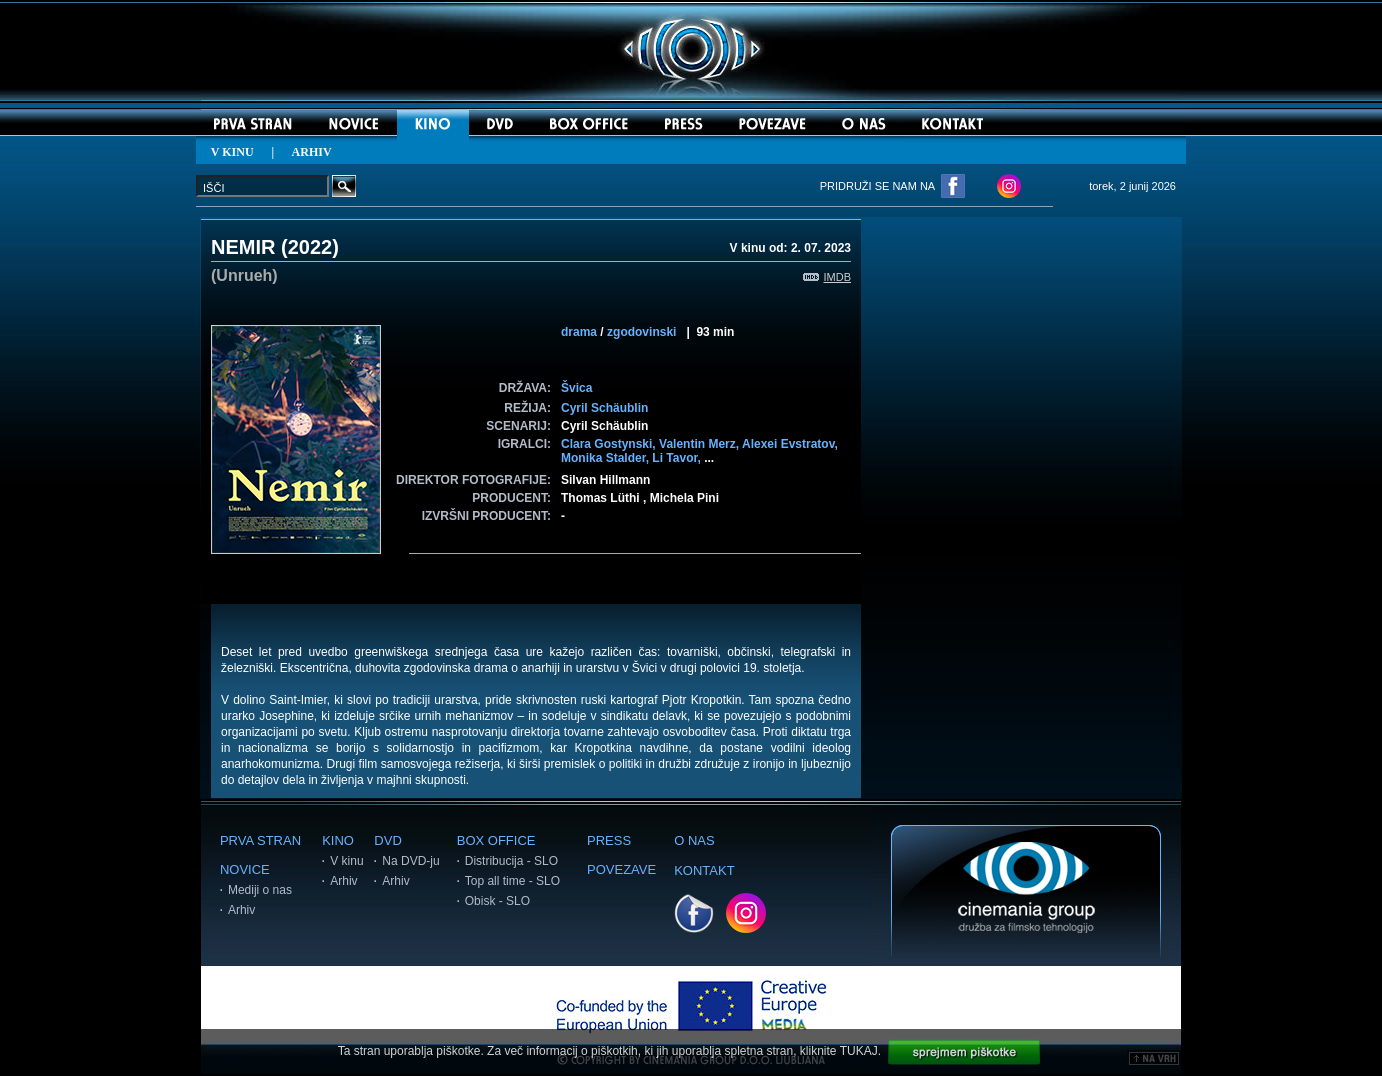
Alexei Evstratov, (790, 444)
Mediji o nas (260, 890)
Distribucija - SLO (511, 861)
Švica (576, 388)
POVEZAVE (621, 869)
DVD (387, 840)
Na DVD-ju (410, 861)
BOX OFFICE (496, 840)
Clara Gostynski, (610, 444)
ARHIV (312, 152)
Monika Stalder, (606, 458)
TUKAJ (859, 1051)
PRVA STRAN (260, 840)
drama (579, 332)
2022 (310, 247)
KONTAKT (704, 870)
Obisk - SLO (497, 901)
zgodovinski (641, 332)
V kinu (346, 861)
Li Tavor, (678, 458)
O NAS (694, 840)
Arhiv (241, 910)
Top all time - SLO (512, 881)
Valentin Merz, (700, 444)
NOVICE (245, 869)
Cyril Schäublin (604, 408)
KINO (338, 840)
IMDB (827, 277)
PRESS (609, 840)
